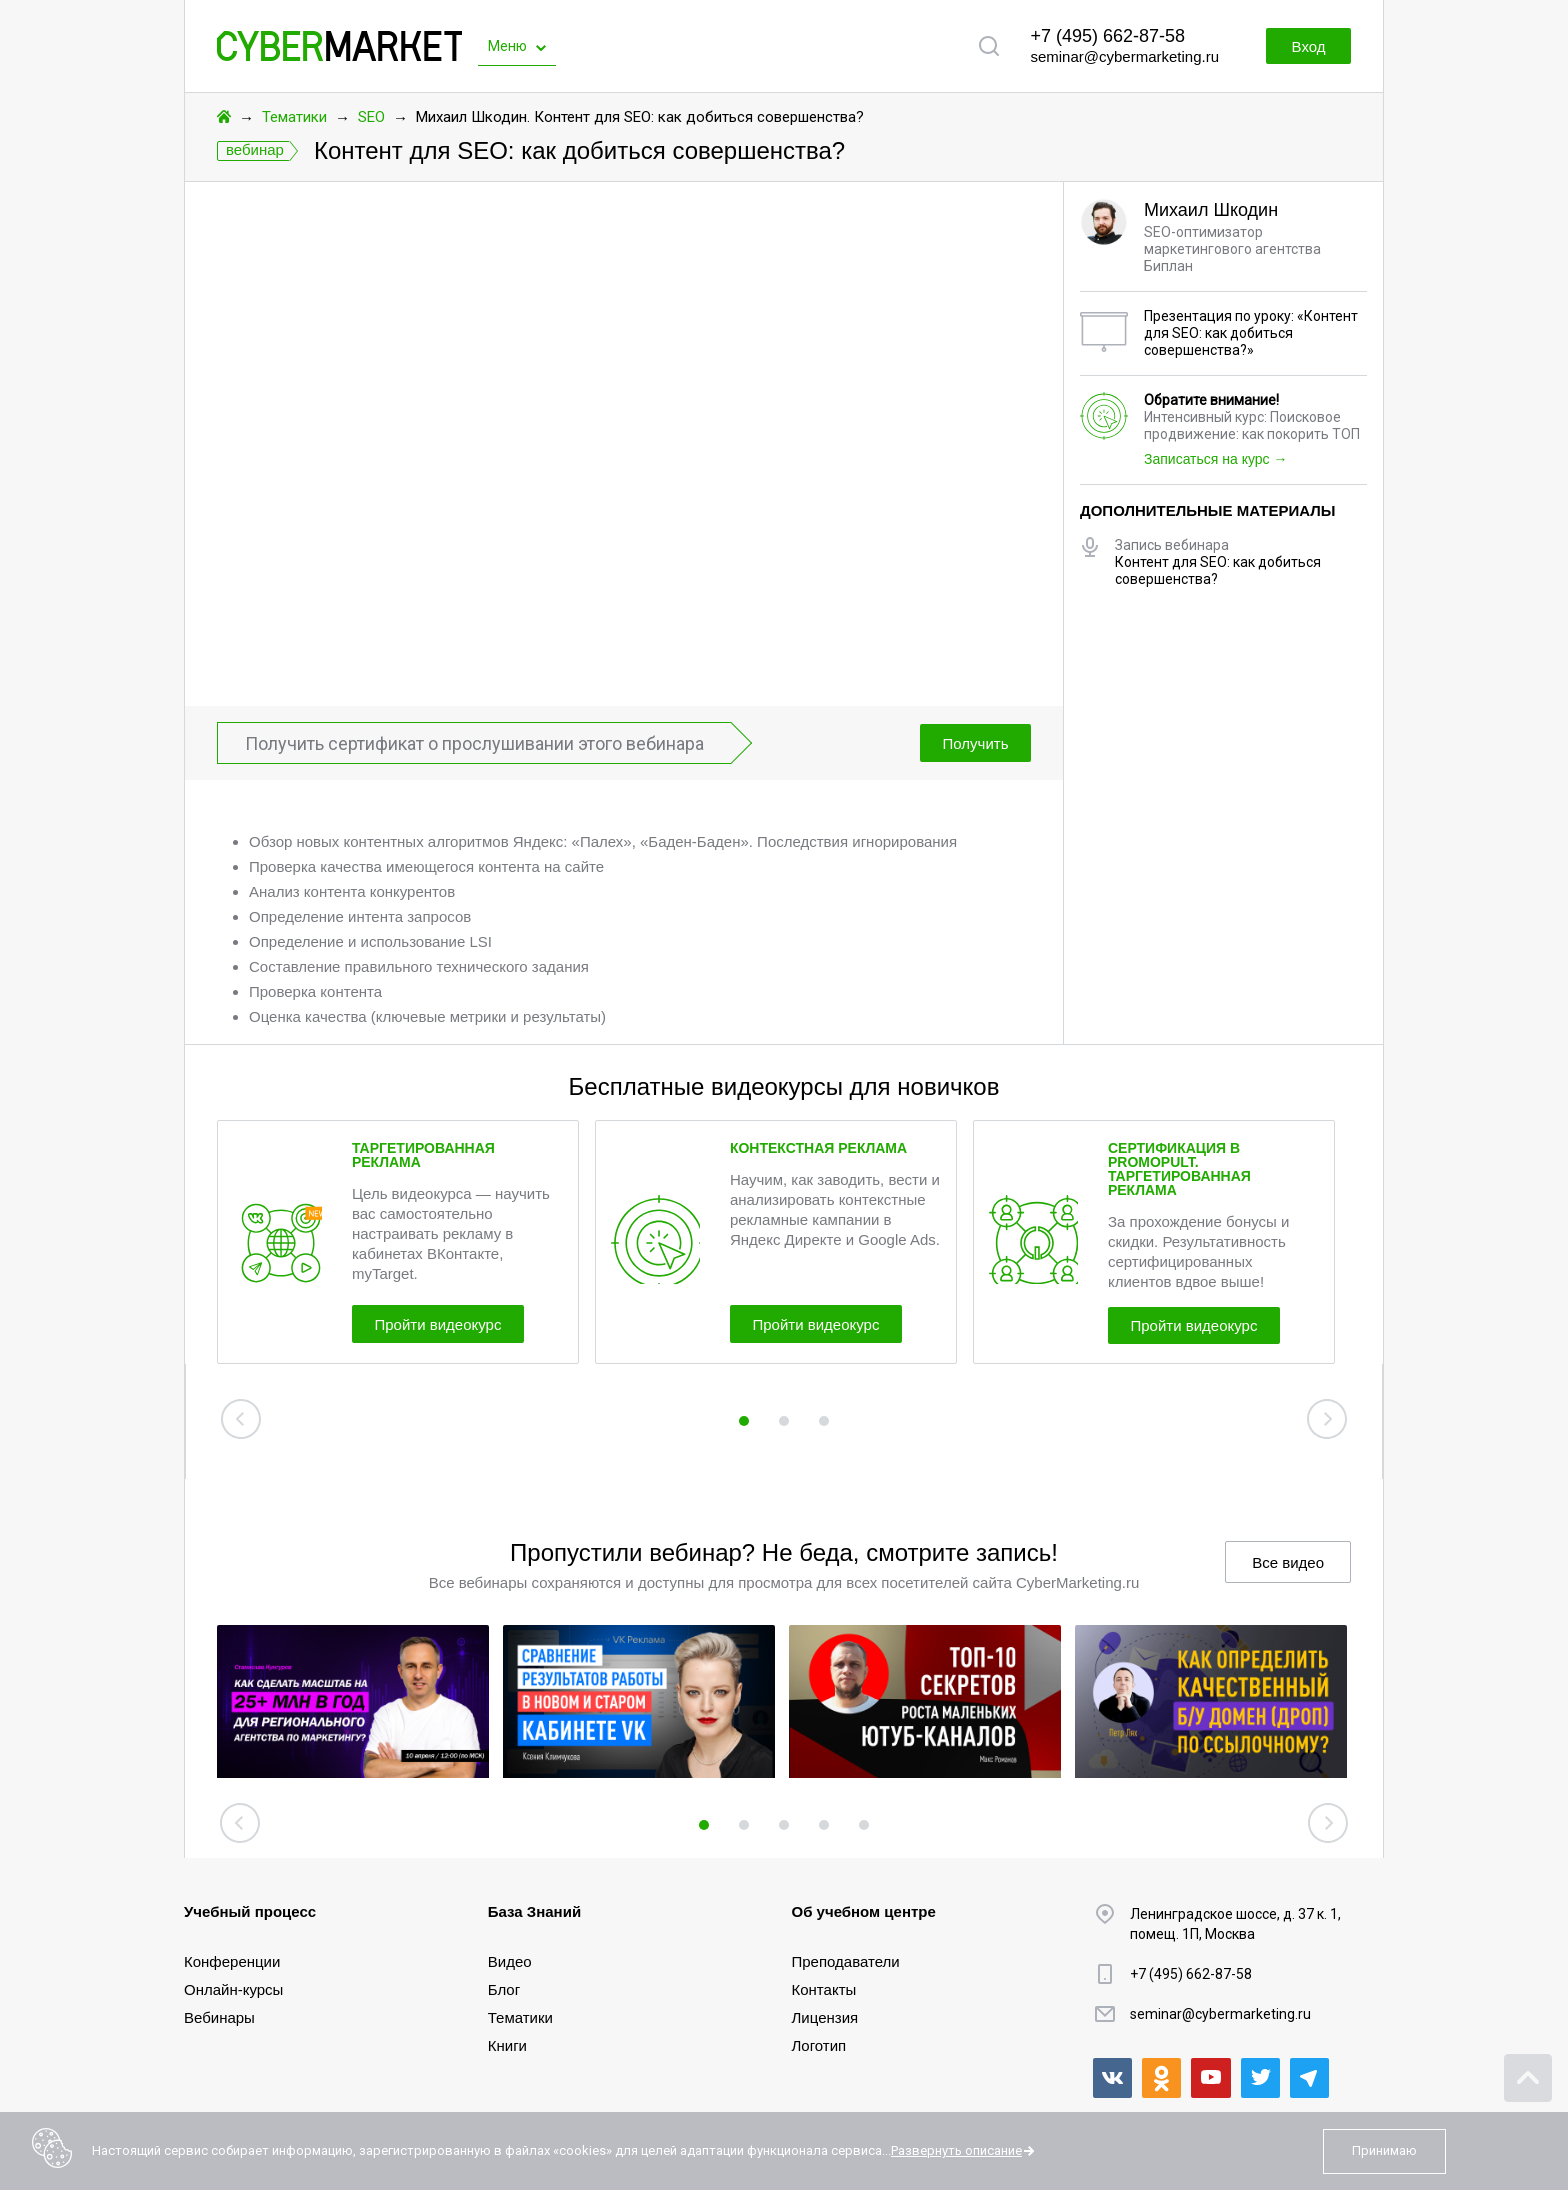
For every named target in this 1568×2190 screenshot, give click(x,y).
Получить (971, 743)
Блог (504, 1989)
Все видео (1288, 1562)
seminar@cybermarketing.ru (1124, 56)
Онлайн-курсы (233, 1989)
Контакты (824, 1989)
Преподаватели (846, 1961)
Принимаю (1384, 2150)
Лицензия (825, 2017)
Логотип (819, 2045)
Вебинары (219, 2017)
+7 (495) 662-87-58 (1107, 36)
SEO (371, 117)
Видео (510, 1961)
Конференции (232, 1961)
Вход (1302, 46)
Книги (507, 2045)
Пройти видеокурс (449, 1322)
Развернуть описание (956, 2150)
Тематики (294, 117)
